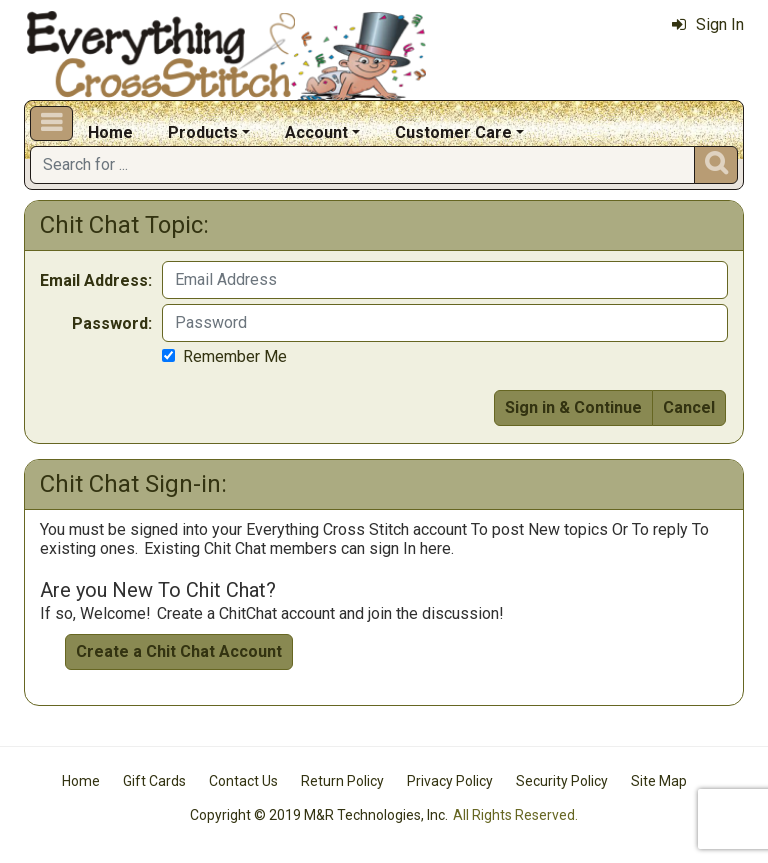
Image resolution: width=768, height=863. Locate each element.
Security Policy (562, 781)
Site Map (659, 781)
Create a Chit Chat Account (179, 651)
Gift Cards (154, 781)
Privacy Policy (450, 781)
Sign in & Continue (573, 407)
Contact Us (243, 781)
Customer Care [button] (453, 132)
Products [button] (203, 132)
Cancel (689, 407)
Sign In (708, 24)
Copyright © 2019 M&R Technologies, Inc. (319, 815)
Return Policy (342, 781)
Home (110, 132)
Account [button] (316, 132)
